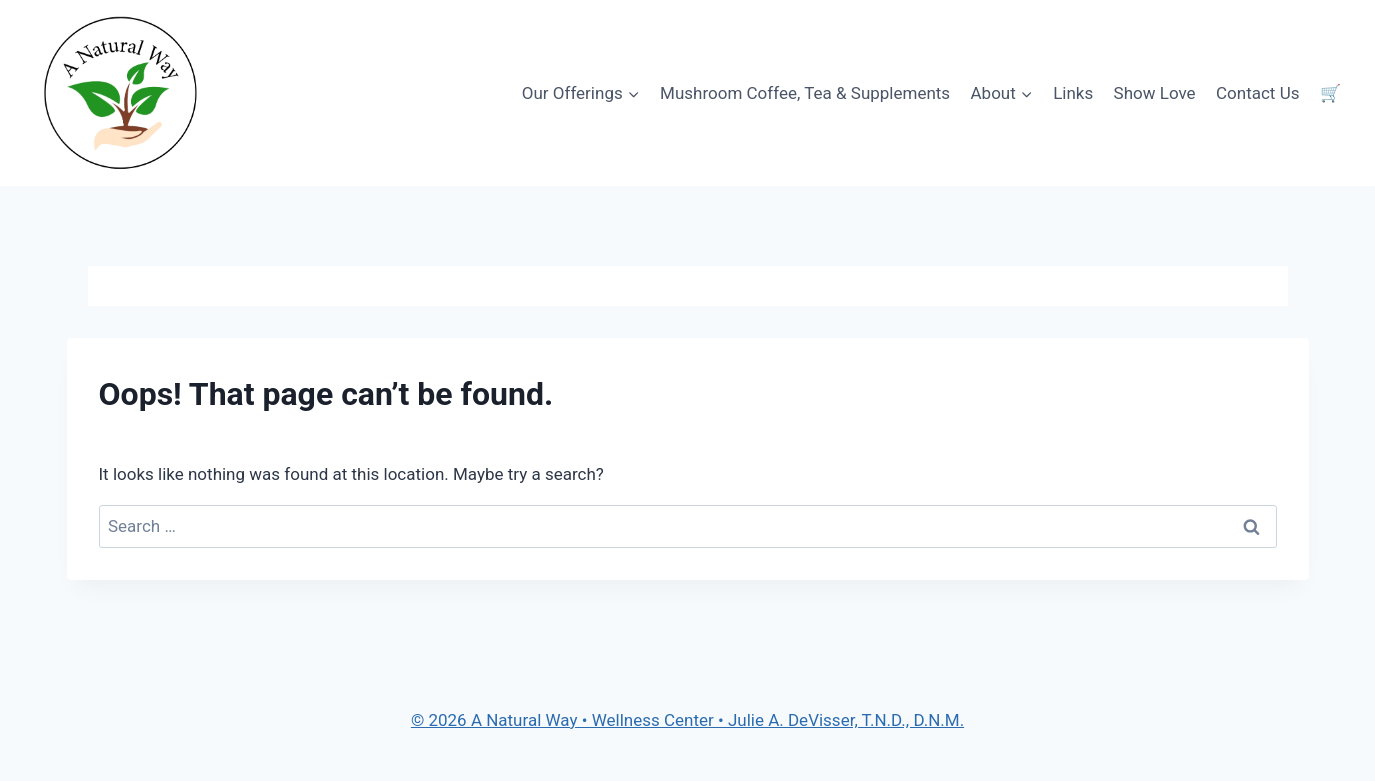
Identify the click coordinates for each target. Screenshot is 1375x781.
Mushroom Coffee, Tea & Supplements (805, 93)
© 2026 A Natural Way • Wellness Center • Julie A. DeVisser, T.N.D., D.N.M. (687, 720)
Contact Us (1257, 93)
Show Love (1155, 93)
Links (1073, 93)
